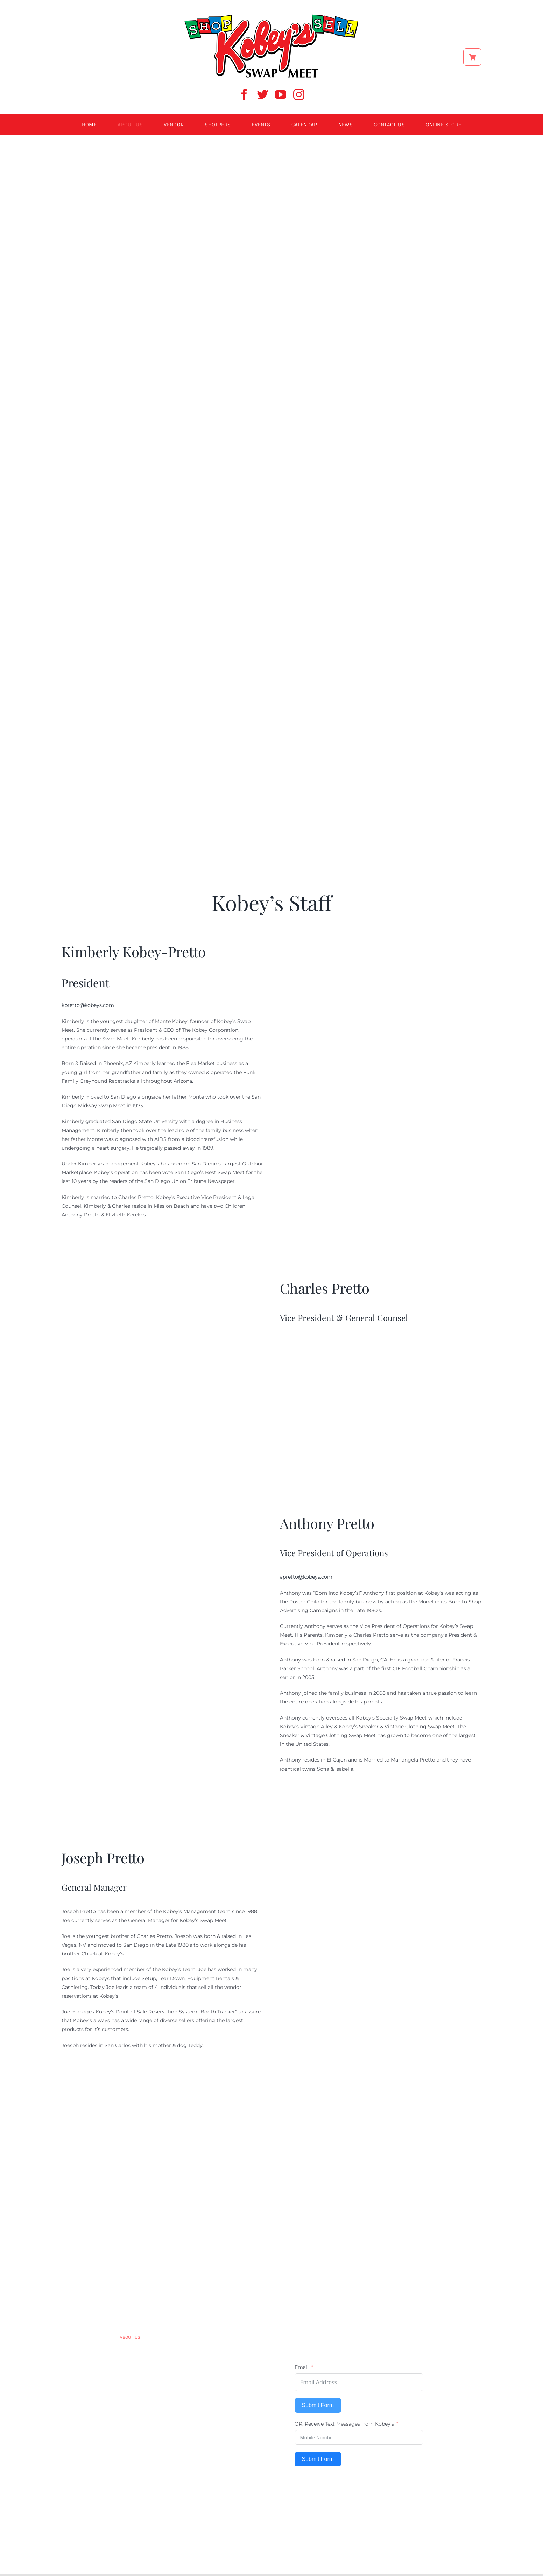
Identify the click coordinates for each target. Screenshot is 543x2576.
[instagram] (298, 94)
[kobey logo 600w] (271, 2196)
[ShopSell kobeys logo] (271, 16)
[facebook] (244, 94)
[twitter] (262, 94)
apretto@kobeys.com (306, 1577)
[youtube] (280, 94)
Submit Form (318, 2405)
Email (302, 2367)
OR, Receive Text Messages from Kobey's (344, 2424)
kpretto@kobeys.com (88, 1005)
